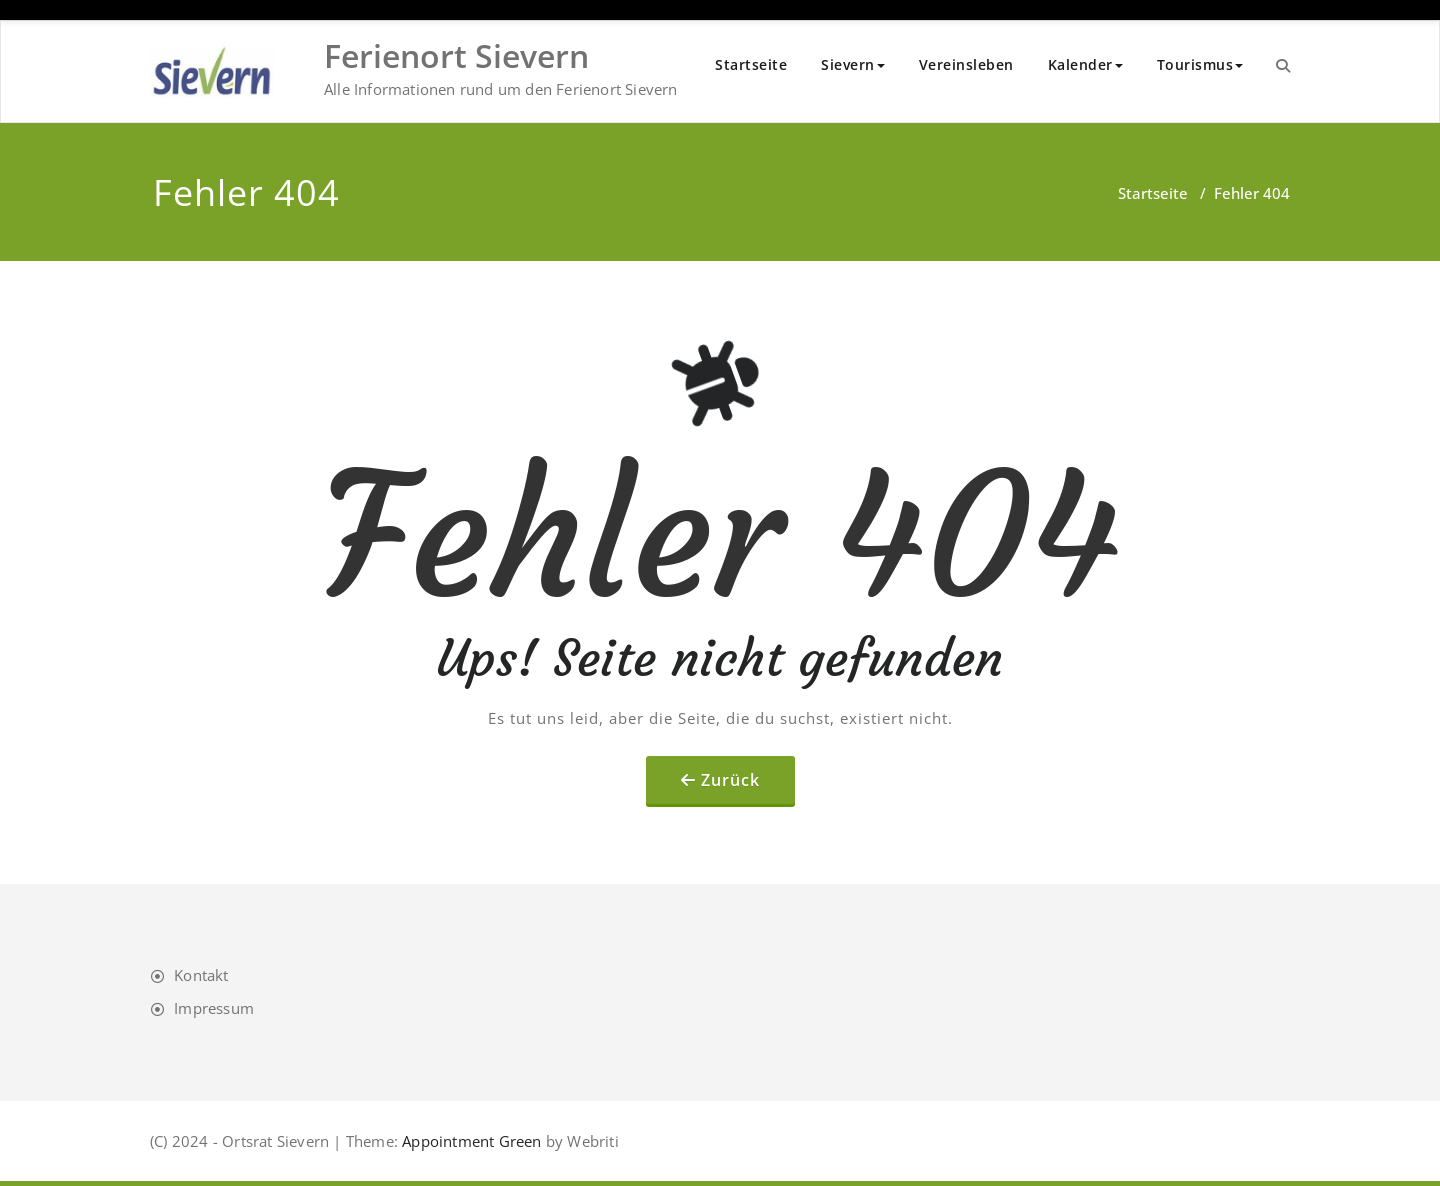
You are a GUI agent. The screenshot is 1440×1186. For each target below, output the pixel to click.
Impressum (214, 1008)
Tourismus (1200, 64)
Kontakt (201, 975)
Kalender (1085, 64)
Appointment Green (470, 1141)
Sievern (853, 64)
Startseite (751, 64)
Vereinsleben (966, 64)
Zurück (730, 780)
